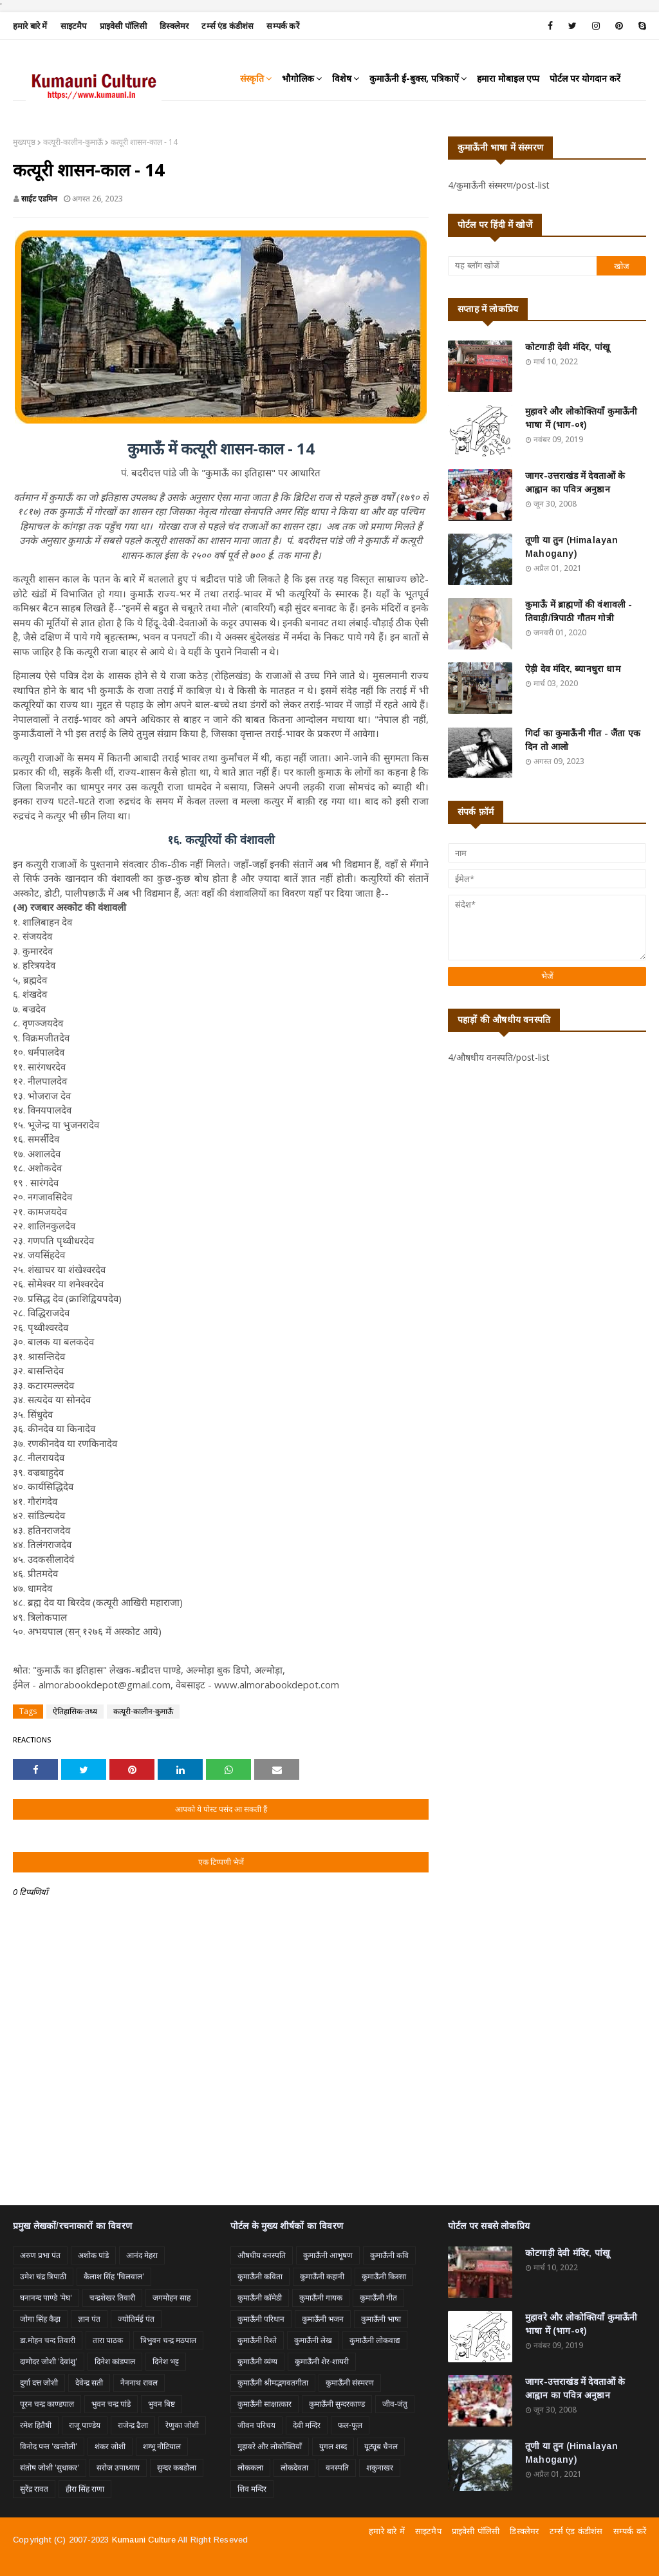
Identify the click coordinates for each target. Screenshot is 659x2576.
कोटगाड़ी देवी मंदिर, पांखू (567, 347)
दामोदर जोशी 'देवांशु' (48, 2361)
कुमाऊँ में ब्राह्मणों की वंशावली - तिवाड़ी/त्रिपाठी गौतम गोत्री (579, 611)
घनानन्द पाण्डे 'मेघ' (46, 2297)
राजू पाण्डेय (84, 2425)
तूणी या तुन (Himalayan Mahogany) (571, 547)
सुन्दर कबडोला (176, 2467)
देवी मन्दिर (306, 2425)
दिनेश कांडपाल (115, 2361)
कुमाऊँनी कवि (389, 2255)
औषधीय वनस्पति (261, 2255)
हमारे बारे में (30, 26)
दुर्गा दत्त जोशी (39, 2382)
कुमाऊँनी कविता (260, 2276)
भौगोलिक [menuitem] (298, 78)
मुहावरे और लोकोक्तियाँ (269, 2446)
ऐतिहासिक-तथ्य (75, 1711)
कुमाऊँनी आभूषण (328, 2255)
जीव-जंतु (394, 2403)
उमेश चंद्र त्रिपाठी (43, 2276)
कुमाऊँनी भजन (323, 2318)
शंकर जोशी (110, 2446)
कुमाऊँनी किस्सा (384, 2276)
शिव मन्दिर (251, 2488)
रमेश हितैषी (35, 2425)
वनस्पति (337, 2467)
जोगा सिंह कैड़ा (40, 2318)
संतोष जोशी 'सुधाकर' (49, 2467)
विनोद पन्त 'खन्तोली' (48, 2446)
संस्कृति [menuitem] (252, 78)
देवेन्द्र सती (89, 2382)
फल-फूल (350, 2425)
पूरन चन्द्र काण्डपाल (47, 2403)
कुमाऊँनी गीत (378, 2297)
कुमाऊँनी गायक (320, 2297)
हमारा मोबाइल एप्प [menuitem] (508, 78)
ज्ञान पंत (89, 2318)
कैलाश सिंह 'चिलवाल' (114, 2276)
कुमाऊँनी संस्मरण (350, 2382)
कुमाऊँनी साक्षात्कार (264, 2403)
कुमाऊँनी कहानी (322, 2276)
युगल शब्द (333, 2446)
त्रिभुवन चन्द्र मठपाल (168, 2340)
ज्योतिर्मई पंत (136, 2318)
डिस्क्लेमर (174, 26)
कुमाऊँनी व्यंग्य (257, 2361)
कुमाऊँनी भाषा (381, 2318)
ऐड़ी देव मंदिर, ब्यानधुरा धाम (572, 669)
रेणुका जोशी (182, 2425)
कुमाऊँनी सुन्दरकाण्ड (337, 2403)
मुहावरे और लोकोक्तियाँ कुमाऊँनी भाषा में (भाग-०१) (581, 418)
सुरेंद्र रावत (34, 2488)
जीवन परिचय (256, 2425)
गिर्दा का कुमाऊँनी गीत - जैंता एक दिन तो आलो (582, 740)
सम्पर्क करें (282, 26)
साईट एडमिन (39, 198)
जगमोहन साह (171, 2297)
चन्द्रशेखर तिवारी (112, 2297)
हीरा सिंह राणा (85, 2488)
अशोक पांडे (93, 2255)
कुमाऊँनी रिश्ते (257, 2340)
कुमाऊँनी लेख (313, 2340)
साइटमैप (73, 26)
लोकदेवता (294, 2467)
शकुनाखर (379, 2467)
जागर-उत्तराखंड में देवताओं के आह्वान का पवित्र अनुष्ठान (575, 482)
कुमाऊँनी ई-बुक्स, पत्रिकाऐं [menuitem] (414, 78)
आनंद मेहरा (142, 2255)
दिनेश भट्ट (166, 2361)
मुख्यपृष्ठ (24, 141)
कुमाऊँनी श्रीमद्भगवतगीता (272, 2382)
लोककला (250, 2467)
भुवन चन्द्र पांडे (111, 2403)
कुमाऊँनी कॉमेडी (259, 2297)
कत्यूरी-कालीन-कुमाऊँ (73, 141)
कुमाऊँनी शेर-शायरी (322, 2361)
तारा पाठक (108, 2340)
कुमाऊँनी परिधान (260, 2318)
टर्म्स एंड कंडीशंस (227, 26)
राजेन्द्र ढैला (133, 2425)
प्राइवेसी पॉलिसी (123, 26)
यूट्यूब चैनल (381, 2446)
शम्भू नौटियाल (162, 2446)
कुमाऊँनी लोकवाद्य (374, 2340)
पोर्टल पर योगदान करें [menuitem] (585, 78)
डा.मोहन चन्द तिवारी (47, 2340)
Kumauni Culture (144, 2539)
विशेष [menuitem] (341, 78)
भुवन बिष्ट (161, 2403)
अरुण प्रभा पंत (40, 2255)
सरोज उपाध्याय (118, 2467)
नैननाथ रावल (139, 2382)
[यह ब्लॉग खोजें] (522, 265)
